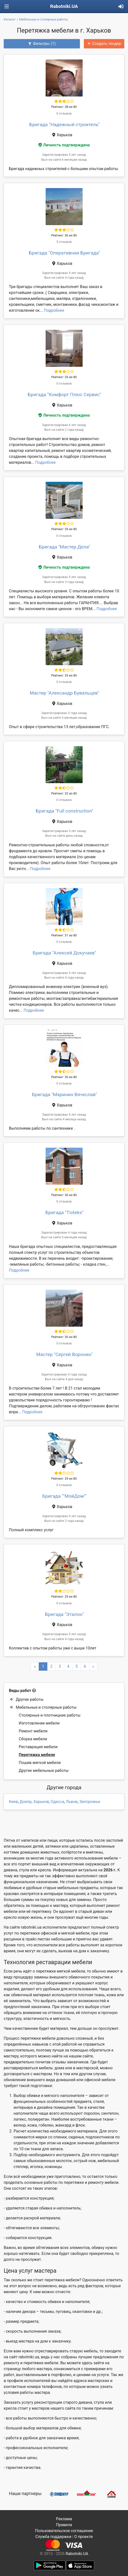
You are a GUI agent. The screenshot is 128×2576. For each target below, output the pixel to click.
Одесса (57, 1801)
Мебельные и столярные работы (43, 1707)
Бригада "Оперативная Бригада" (64, 253)
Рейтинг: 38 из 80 (64, 107)
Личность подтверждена (64, 145)
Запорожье (89, 1801)
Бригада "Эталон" (64, 1614)
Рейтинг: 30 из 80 (64, 1077)
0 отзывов (64, 113)
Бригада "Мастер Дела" (64, 547)
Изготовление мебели (39, 1723)
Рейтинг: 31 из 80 (64, 935)
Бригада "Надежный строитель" (64, 124)
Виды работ (20, 1690)
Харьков (41, 1801)
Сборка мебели (33, 1739)
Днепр (26, 1801)
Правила (64, 2524)
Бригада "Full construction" (64, 811)
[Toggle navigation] (6, 6)
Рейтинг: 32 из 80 (64, 793)
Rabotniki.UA (64, 6)
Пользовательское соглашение (64, 2530)
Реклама (64, 2519)
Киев (13, 1801)
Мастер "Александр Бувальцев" (64, 693)
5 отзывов (64, 242)
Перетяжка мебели (37, 1754)
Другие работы (27, 1699)
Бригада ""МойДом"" (64, 1496)
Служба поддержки (53, 2536)
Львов (71, 1801)
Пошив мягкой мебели (40, 1762)
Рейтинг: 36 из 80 (64, 235)
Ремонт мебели (33, 1731)
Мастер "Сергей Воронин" (64, 1354)
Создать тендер (104, 43)
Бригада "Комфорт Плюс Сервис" (64, 394)
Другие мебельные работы (44, 1770)
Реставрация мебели (38, 1746)
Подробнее (54, 310)
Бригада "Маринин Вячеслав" (64, 1094)
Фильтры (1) (41, 43)
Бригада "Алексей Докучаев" (64, 953)
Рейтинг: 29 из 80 (64, 1478)
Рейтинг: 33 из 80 (64, 675)
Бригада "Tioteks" (64, 1212)
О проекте (83, 2536)
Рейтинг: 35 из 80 (64, 377)
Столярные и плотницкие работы (49, 1715)
